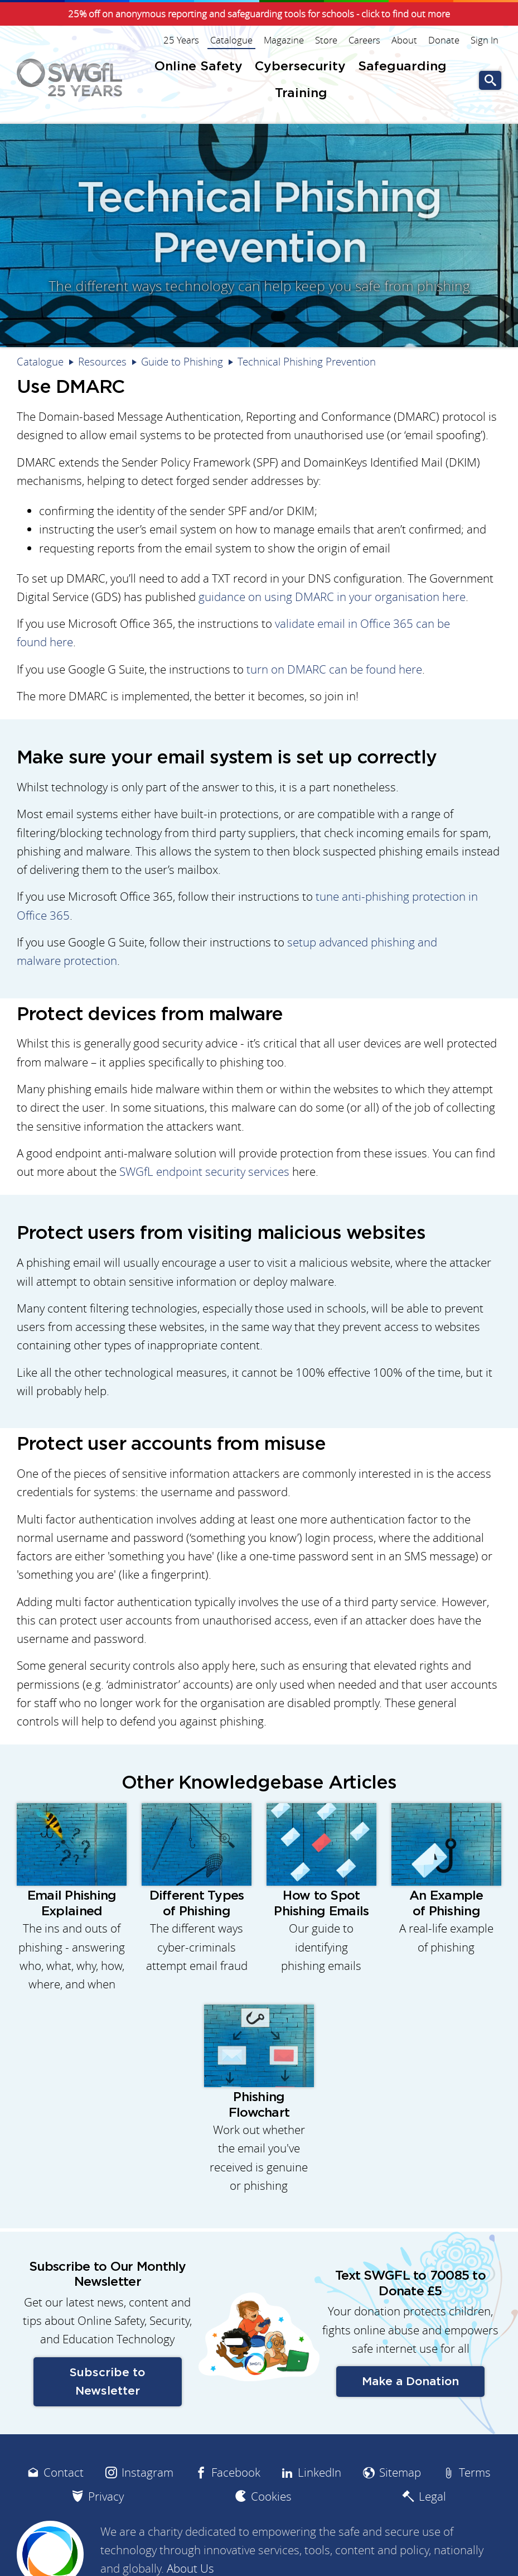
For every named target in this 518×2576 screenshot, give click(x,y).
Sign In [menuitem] (484, 40)
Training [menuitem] (301, 93)
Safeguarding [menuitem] (402, 66)
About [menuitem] (404, 40)
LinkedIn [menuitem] (319, 2472)
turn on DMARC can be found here (334, 669)
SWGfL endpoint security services (204, 1171)
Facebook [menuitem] (235, 2472)
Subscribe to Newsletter (107, 2382)
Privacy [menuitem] (106, 2496)
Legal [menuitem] (432, 2496)
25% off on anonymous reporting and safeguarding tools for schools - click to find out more (259, 14)
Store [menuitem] (326, 40)
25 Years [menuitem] (181, 40)
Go (490, 80)
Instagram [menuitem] (147, 2472)
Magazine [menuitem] (284, 40)
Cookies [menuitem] (271, 2496)
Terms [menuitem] (475, 2472)
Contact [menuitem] (63, 2472)
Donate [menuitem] (443, 40)
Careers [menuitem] (364, 40)
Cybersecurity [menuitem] (300, 66)
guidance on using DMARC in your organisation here (332, 596)
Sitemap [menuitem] (400, 2472)
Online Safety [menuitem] (198, 66)
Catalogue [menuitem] (231, 40)
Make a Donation (410, 2381)
